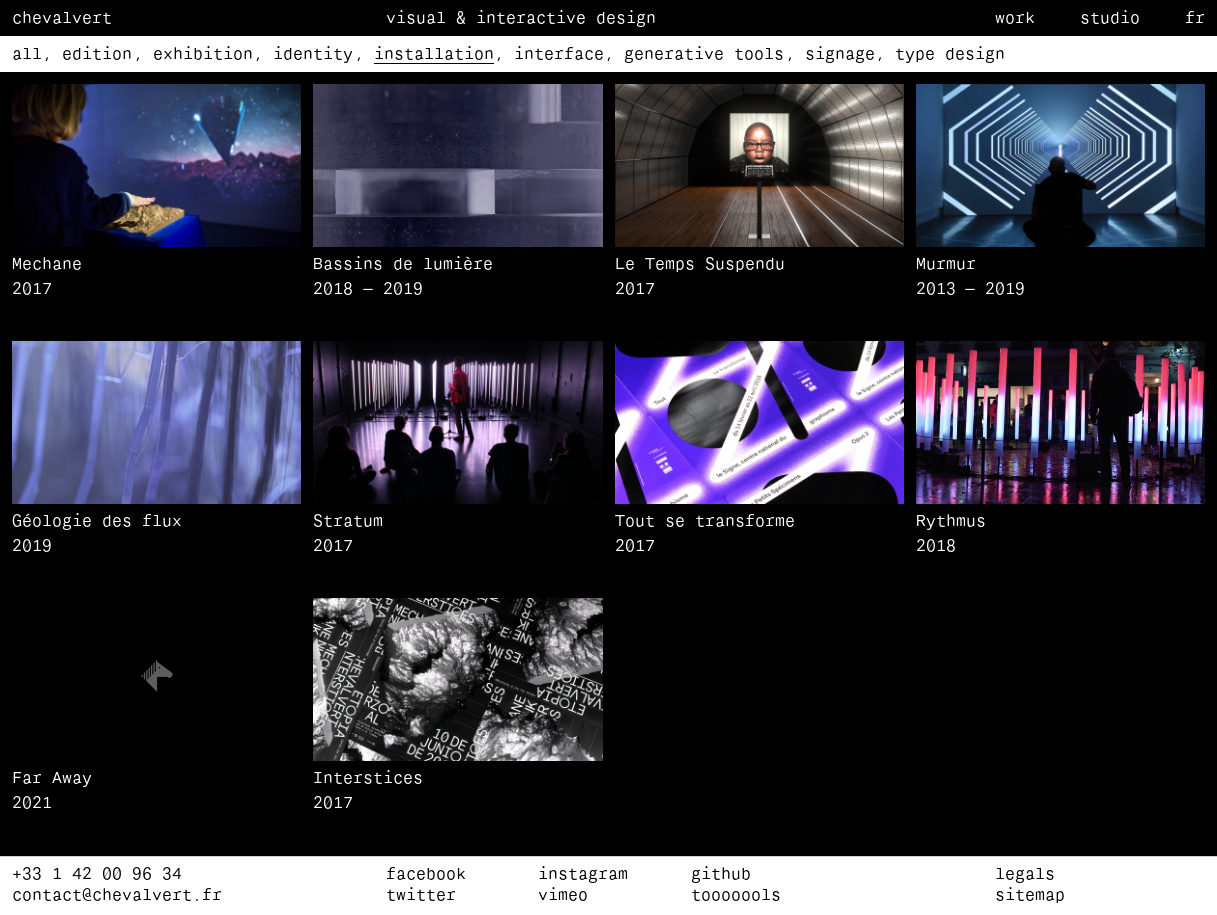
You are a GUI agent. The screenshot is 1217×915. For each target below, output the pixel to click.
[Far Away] (156, 791)
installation (434, 55)
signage (840, 55)
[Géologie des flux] (156, 534)
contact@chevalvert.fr (117, 896)
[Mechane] (156, 277)
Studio (1110, 19)
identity (313, 55)
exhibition (203, 55)
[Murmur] (1060, 277)
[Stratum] (457, 534)
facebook (426, 875)
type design (950, 55)
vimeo (563, 896)
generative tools (704, 55)
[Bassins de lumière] (457, 277)
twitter (421, 896)
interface (559, 55)
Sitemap (1030, 896)
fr (1195, 19)
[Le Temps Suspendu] (759, 277)
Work (1015, 19)
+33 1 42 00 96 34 (97, 875)
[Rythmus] (1060, 534)
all (27, 55)
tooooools (736, 896)
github (721, 875)
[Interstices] (457, 791)
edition (97, 55)
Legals (1025, 875)
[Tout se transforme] (759, 534)
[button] (156, 165)
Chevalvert (62, 19)
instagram (583, 875)
